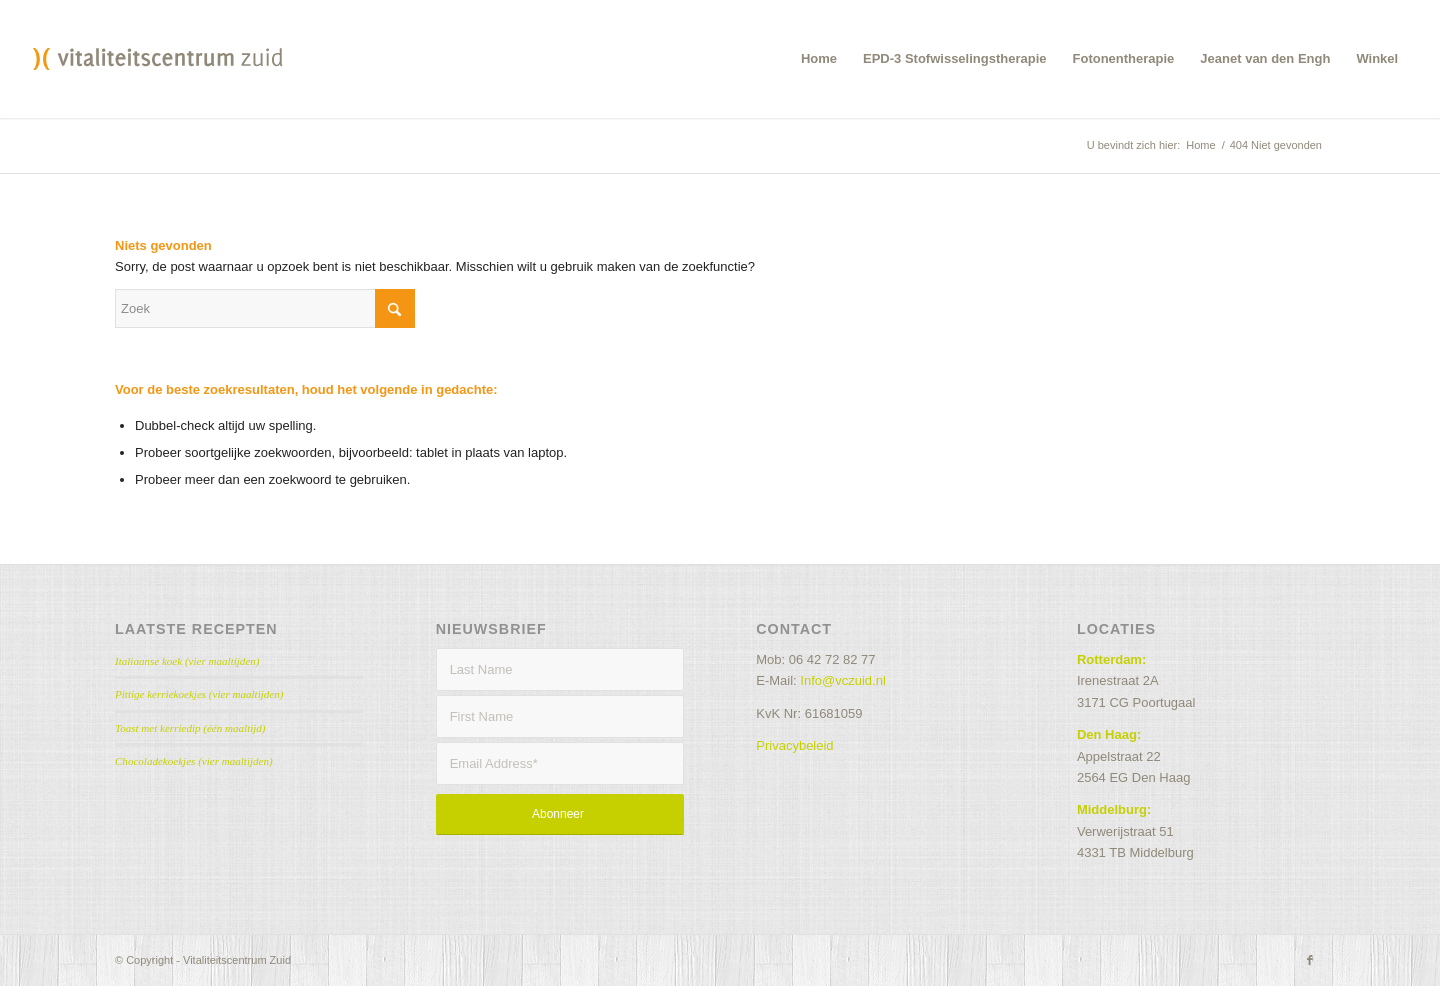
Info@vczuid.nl (842, 680)
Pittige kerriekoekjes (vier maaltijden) (199, 694)
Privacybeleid (794, 745)
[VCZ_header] (157, 59)
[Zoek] (265, 308)
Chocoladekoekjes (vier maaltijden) (194, 761)
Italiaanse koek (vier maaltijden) (187, 661)
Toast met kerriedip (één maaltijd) (190, 728)
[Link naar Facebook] (1310, 960)
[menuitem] (819, 59)
